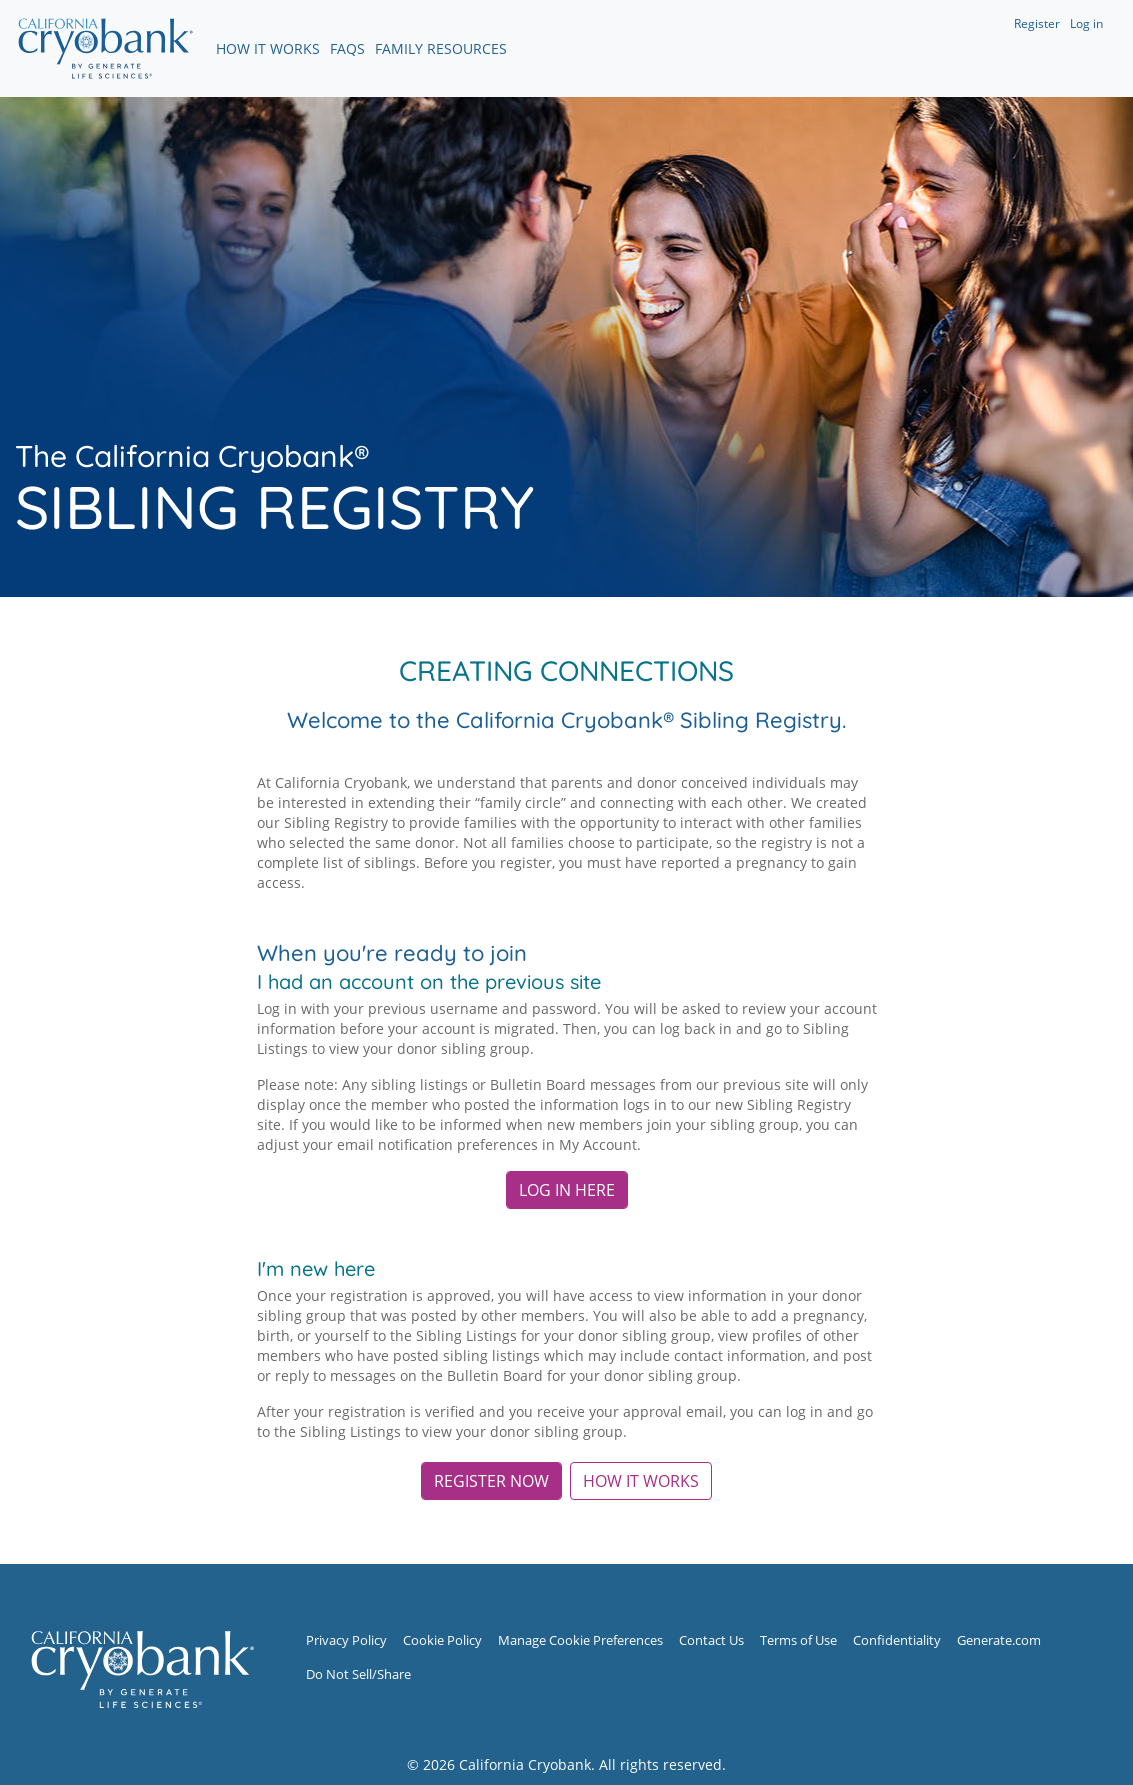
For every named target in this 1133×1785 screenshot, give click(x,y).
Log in (1086, 23)
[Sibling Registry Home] (142, 1668)
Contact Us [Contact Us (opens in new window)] (711, 1640)
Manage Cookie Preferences (580, 1640)
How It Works (268, 48)
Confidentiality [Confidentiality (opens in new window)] (897, 1640)
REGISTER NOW (491, 1481)
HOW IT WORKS (641, 1481)
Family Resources (441, 48)
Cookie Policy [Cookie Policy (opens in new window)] (442, 1640)
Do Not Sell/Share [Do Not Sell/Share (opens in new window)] (358, 1674)
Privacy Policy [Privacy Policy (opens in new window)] (346, 1640)
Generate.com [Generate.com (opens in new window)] (999, 1640)
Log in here (567, 1190)
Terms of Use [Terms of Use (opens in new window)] (798, 1640)
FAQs (347, 48)
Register (1037, 23)
